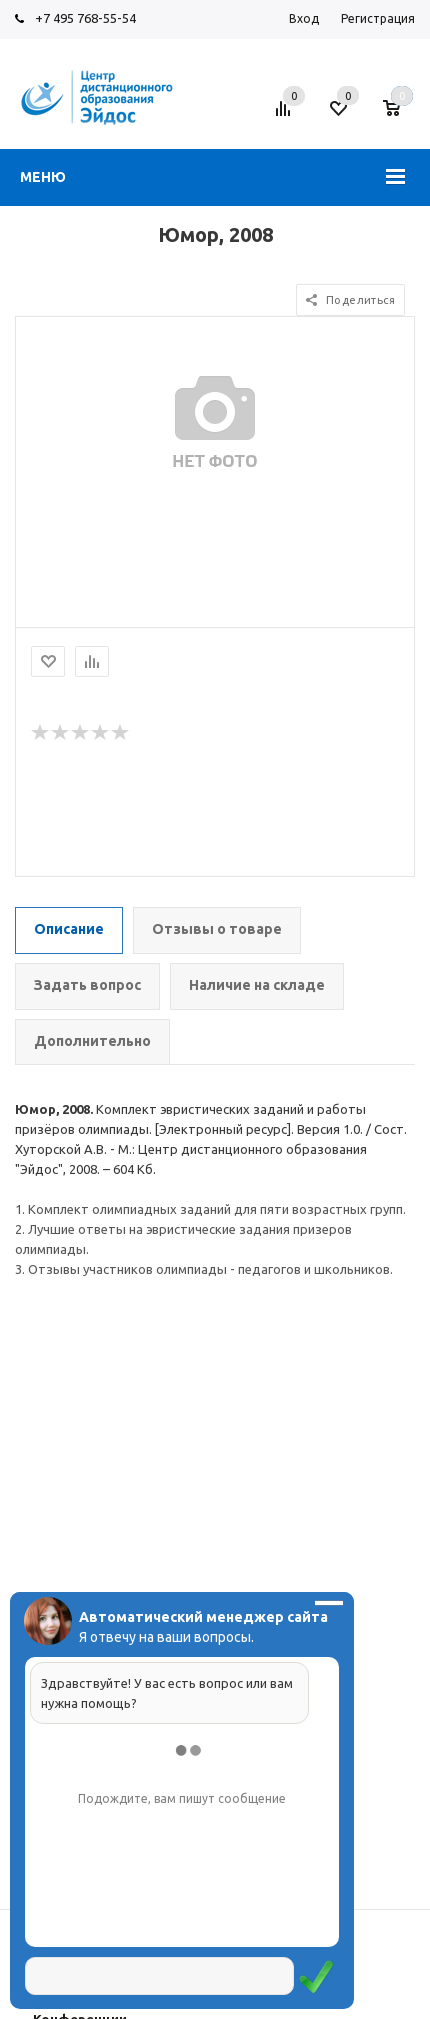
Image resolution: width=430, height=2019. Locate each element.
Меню (43, 177)
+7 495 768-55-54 (85, 18)
